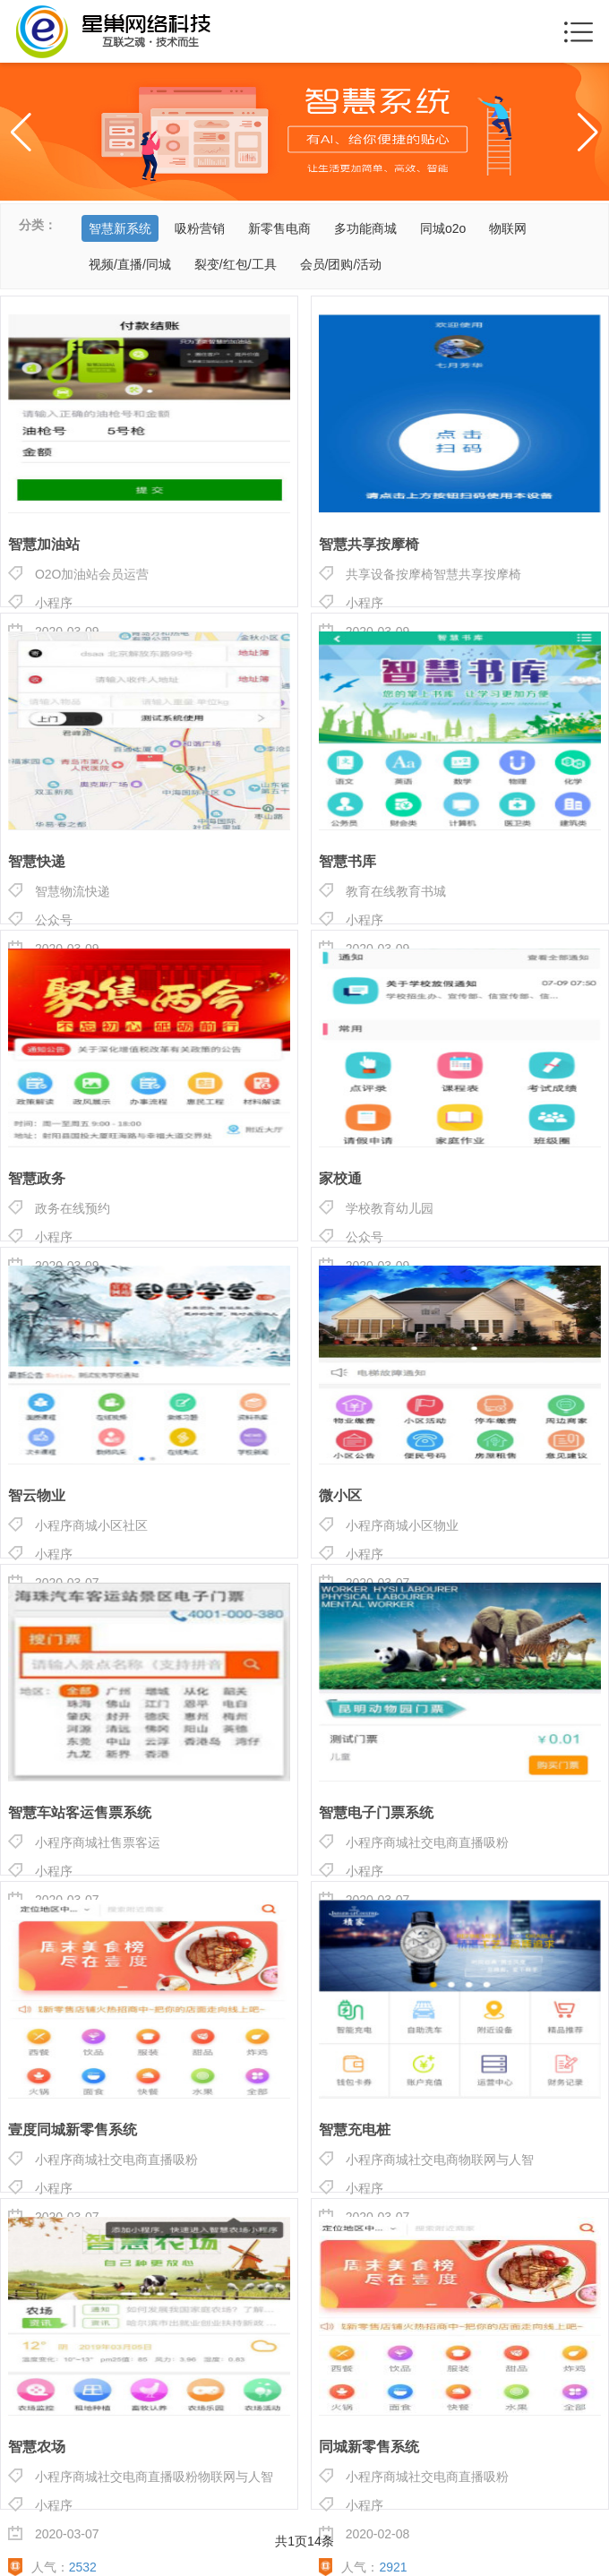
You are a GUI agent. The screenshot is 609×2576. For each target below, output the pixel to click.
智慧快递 (36, 861)
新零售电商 (279, 228)
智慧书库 (347, 861)
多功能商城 (365, 228)
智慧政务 (36, 1179)
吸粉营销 (200, 228)
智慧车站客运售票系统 (79, 1813)
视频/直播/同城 (130, 264)
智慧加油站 (44, 544)
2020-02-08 (364, 2533)
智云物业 (36, 1496)
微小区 (340, 1496)
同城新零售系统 (369, 2447)
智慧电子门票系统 (376, 1813)
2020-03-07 (53, 2533)
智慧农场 (36, 2447)
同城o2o (443, 228)
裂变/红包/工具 (235, 264)
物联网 (508, 228)
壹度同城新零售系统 (72, 2130)
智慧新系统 (120, 228)
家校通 (340, 1179)
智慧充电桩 (354, 2130)
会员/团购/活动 (341, 264)
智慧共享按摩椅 (369, 544)
